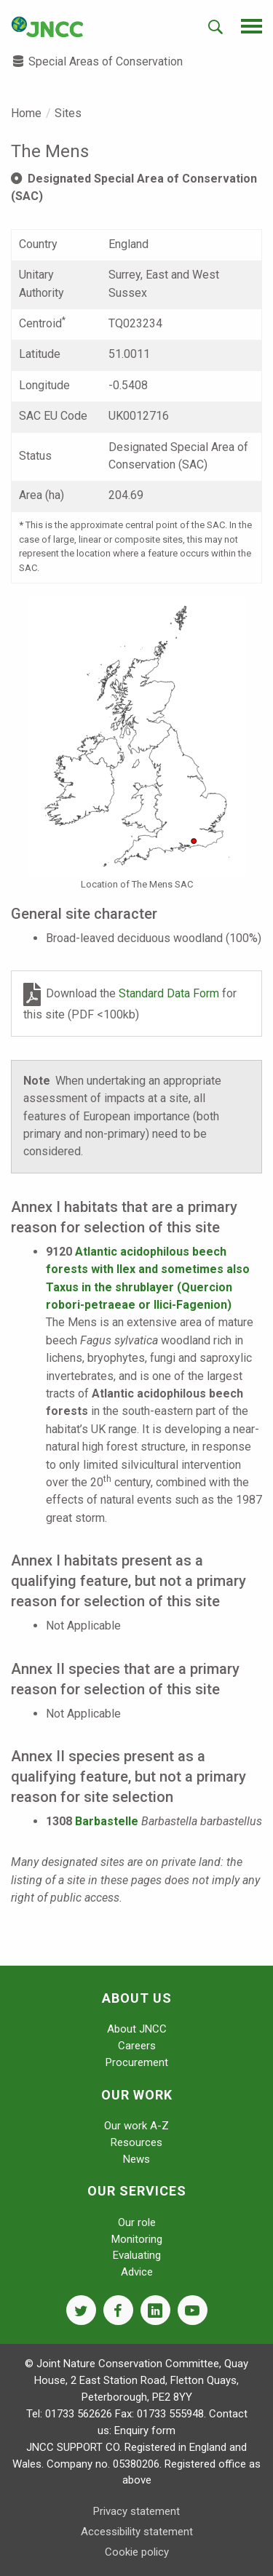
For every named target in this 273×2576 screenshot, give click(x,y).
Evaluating (137, 2255)
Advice (137, 2271)
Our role (137, 2222)
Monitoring (136, 2239)
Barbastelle (106, 1821)
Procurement (137, 2062)
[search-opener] (215, 27)
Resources (136, 2142)
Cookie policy (137, 2552)
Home (26, 113)
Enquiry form (144, 2430)
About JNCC (137, 2028)
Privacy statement (136, 2511)
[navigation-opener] (251, 26)
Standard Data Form (170, 994)
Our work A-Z (136, 2125)
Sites (68, 113)
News (136, 2159)
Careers (137, 2045)
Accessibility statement (137, 2531)
